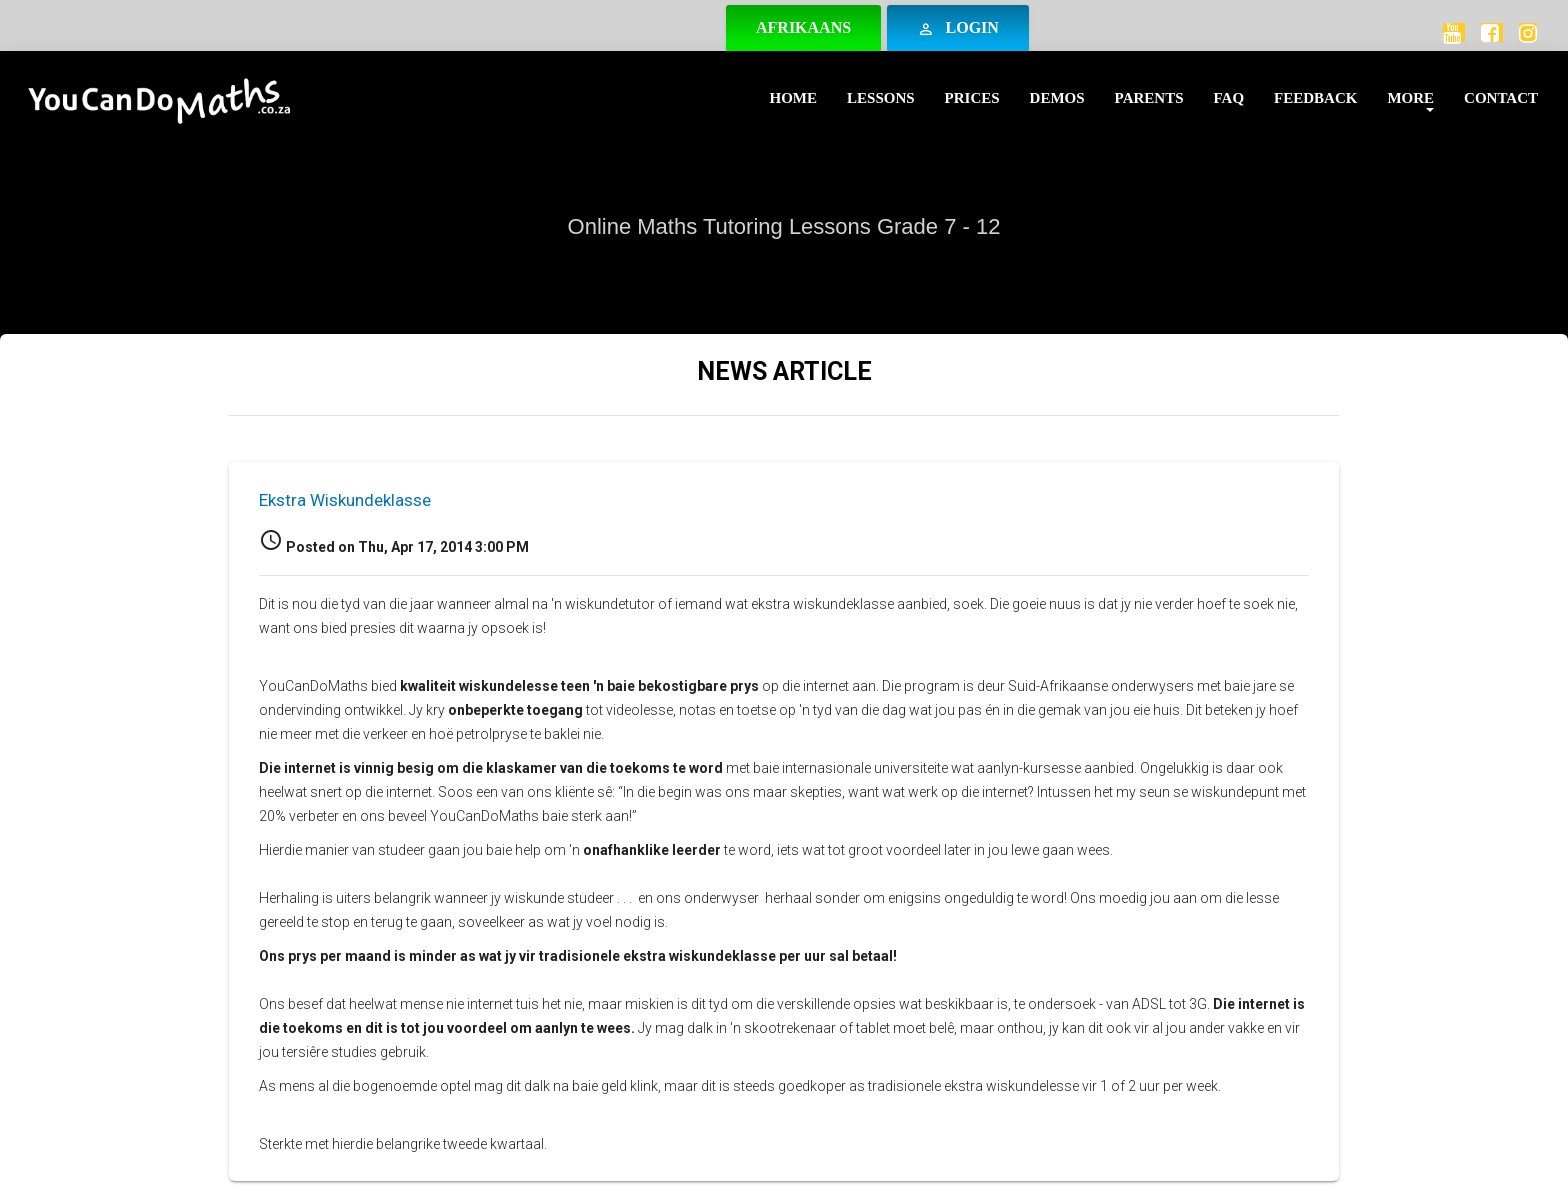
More (1410, 98)
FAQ (1229, 98)
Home (794, 98)
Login (958, 28)
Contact (1501, 98)
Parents (1149, 98)
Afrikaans (803, 27)
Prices (972, 98)
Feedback (1315, 98)
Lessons (881, 98)
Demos (1057, 98)
